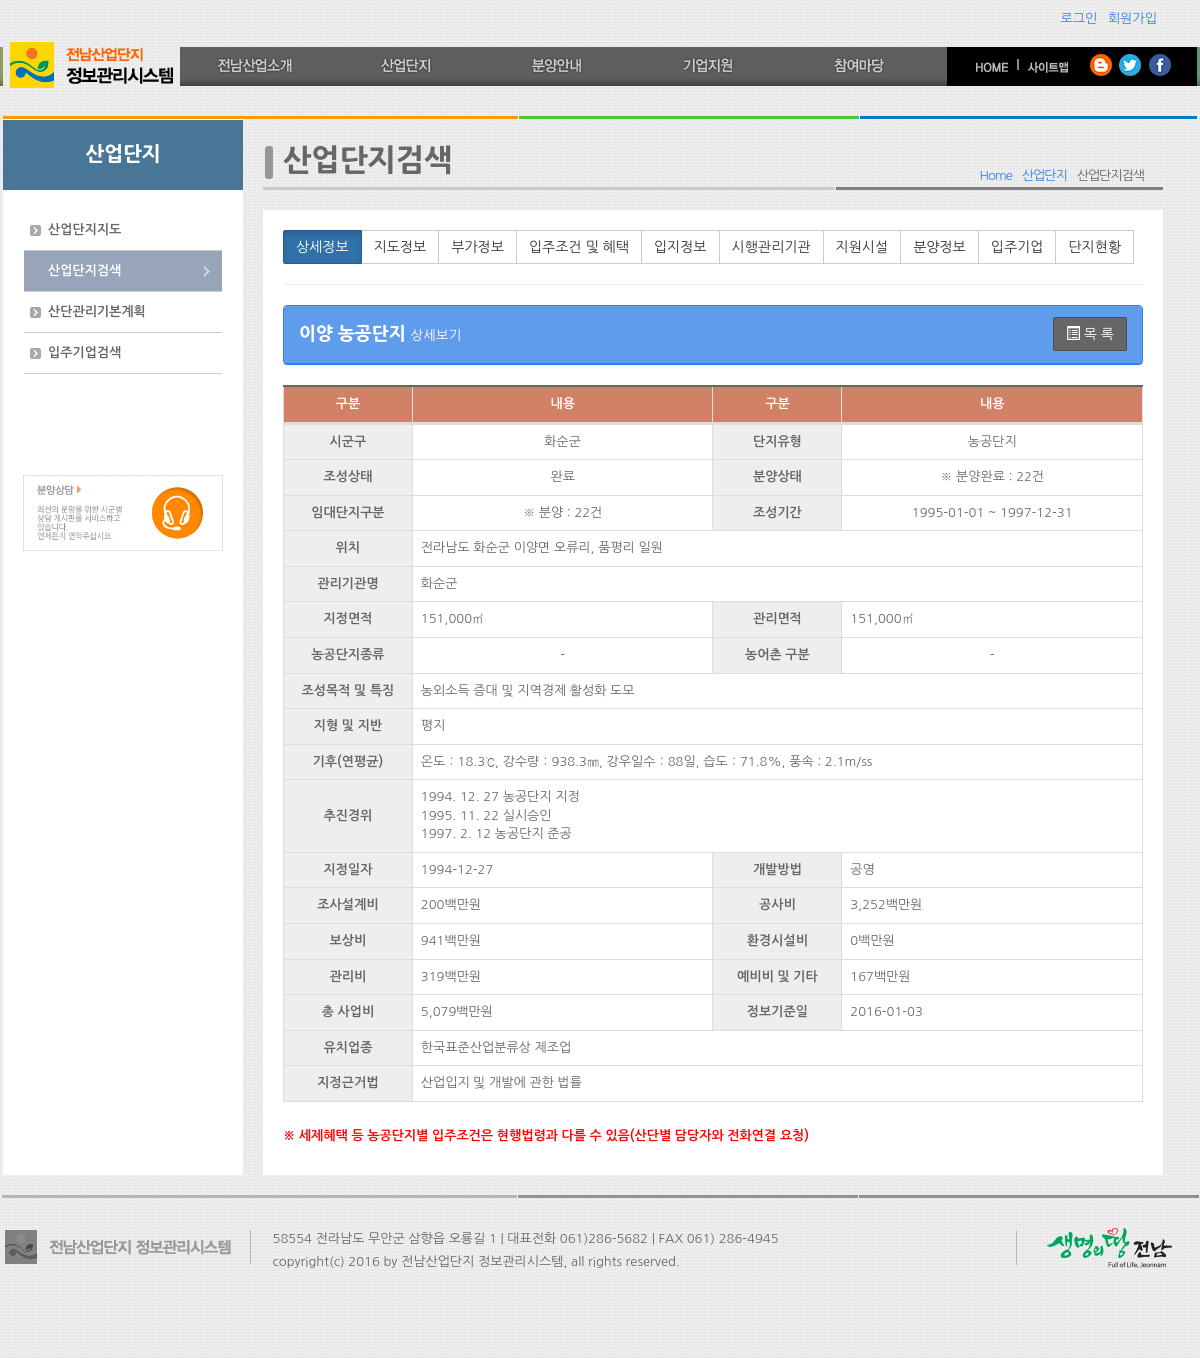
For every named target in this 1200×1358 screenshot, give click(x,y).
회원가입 (1132, 18)
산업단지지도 (84, 229)
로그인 (1079, 18)
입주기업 (1017, 247)
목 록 (1090, 333)
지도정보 (400, 247)
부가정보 (477, 247)
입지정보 (680, 247)
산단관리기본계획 (97, 311)
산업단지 (1044, 175)
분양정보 (939, 247)
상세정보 (322, 247)
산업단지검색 (84, 270)
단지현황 (1094, 247)
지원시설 (862, 247)
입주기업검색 (84, 352)
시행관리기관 (771, 247)
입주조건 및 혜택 (579, 247)
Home (996, 175)
